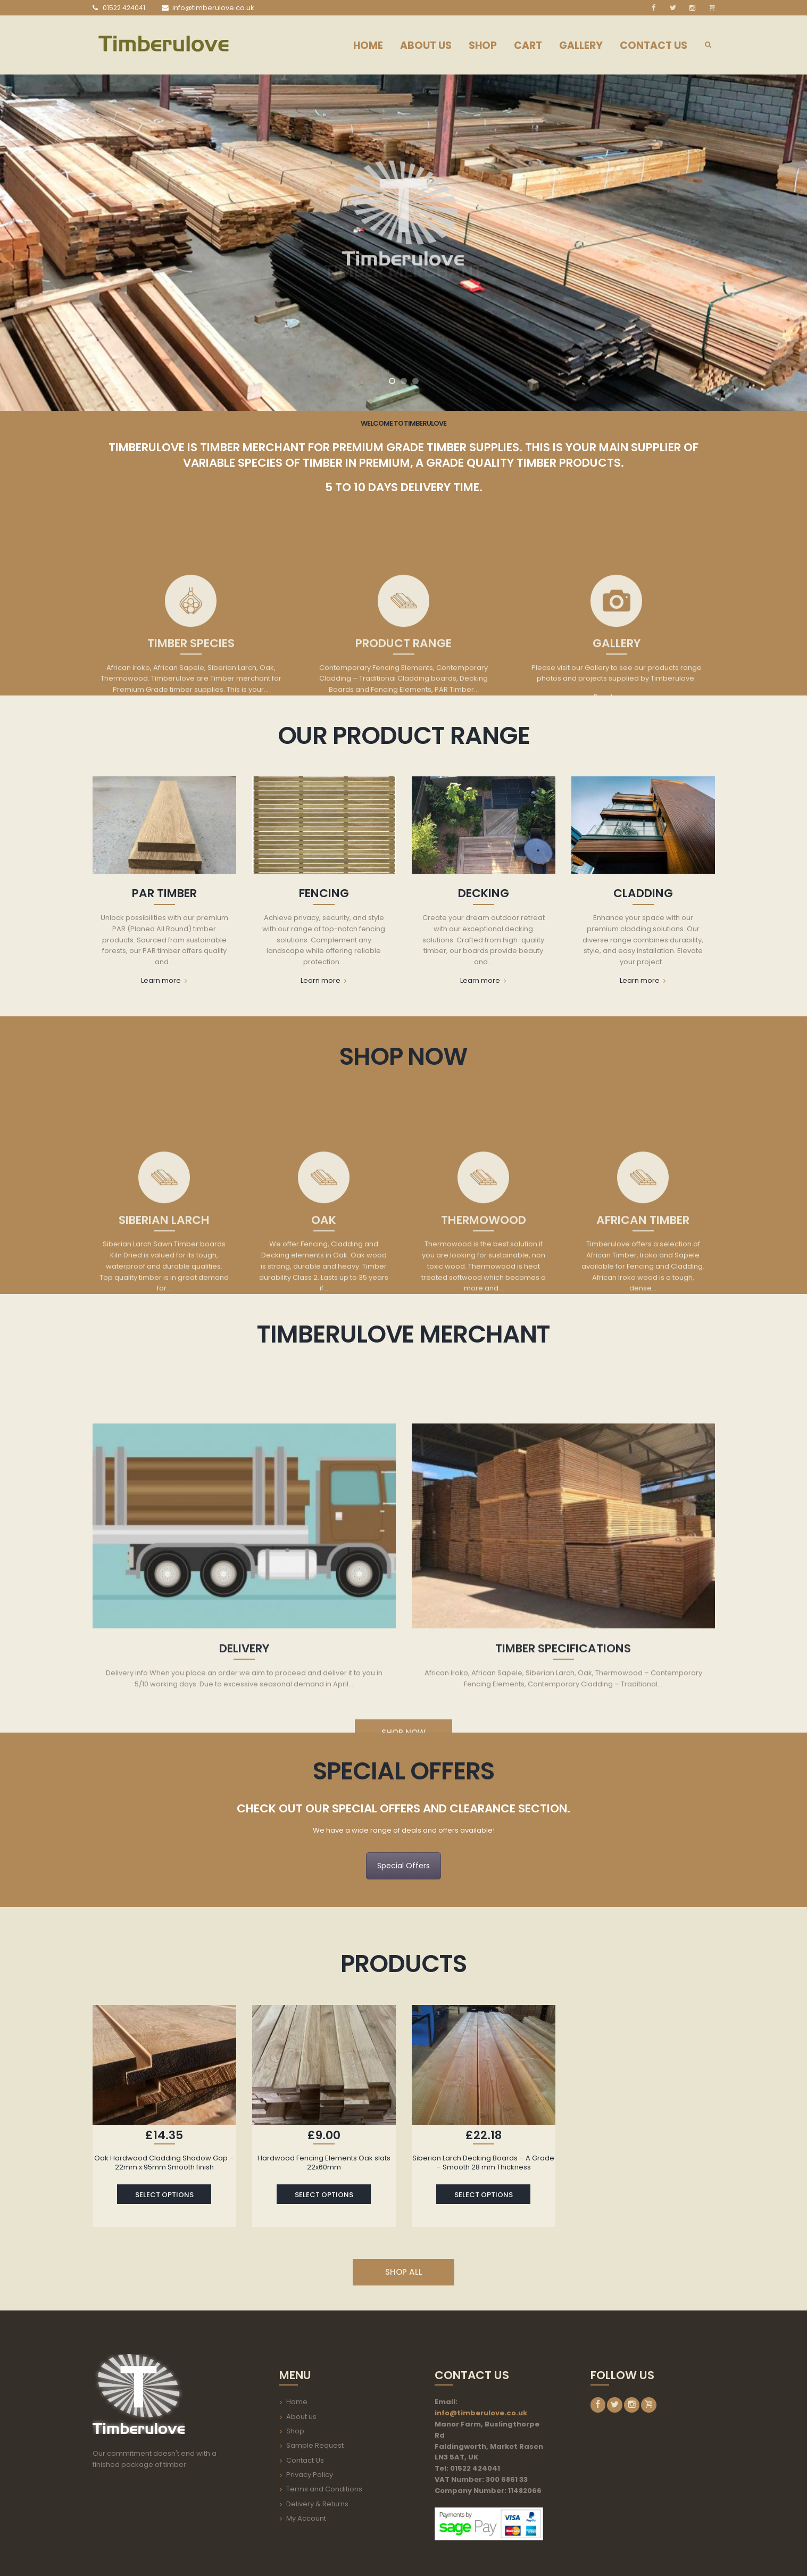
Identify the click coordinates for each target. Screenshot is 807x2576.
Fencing (324, 893)
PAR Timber (164, 893)
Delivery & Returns (317, 2504)
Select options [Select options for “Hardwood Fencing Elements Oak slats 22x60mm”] (324, 2195)
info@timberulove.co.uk (481, 2413)
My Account (306, 2518)
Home (296, 2402)
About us (301, 2417)
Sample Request (315, 2445)
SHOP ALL (403, 2271)
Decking (483, 893)
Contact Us (305, 2460)
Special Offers (403, 1865)
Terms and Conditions (324, 2489)
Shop (295, 2431)
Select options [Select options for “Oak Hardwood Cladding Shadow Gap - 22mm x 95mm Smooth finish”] (164, 2195)
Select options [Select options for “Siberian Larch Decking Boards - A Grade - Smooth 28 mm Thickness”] (483, 2195)
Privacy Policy (309, 2475)
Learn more (164, 981)
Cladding (643, 893)
